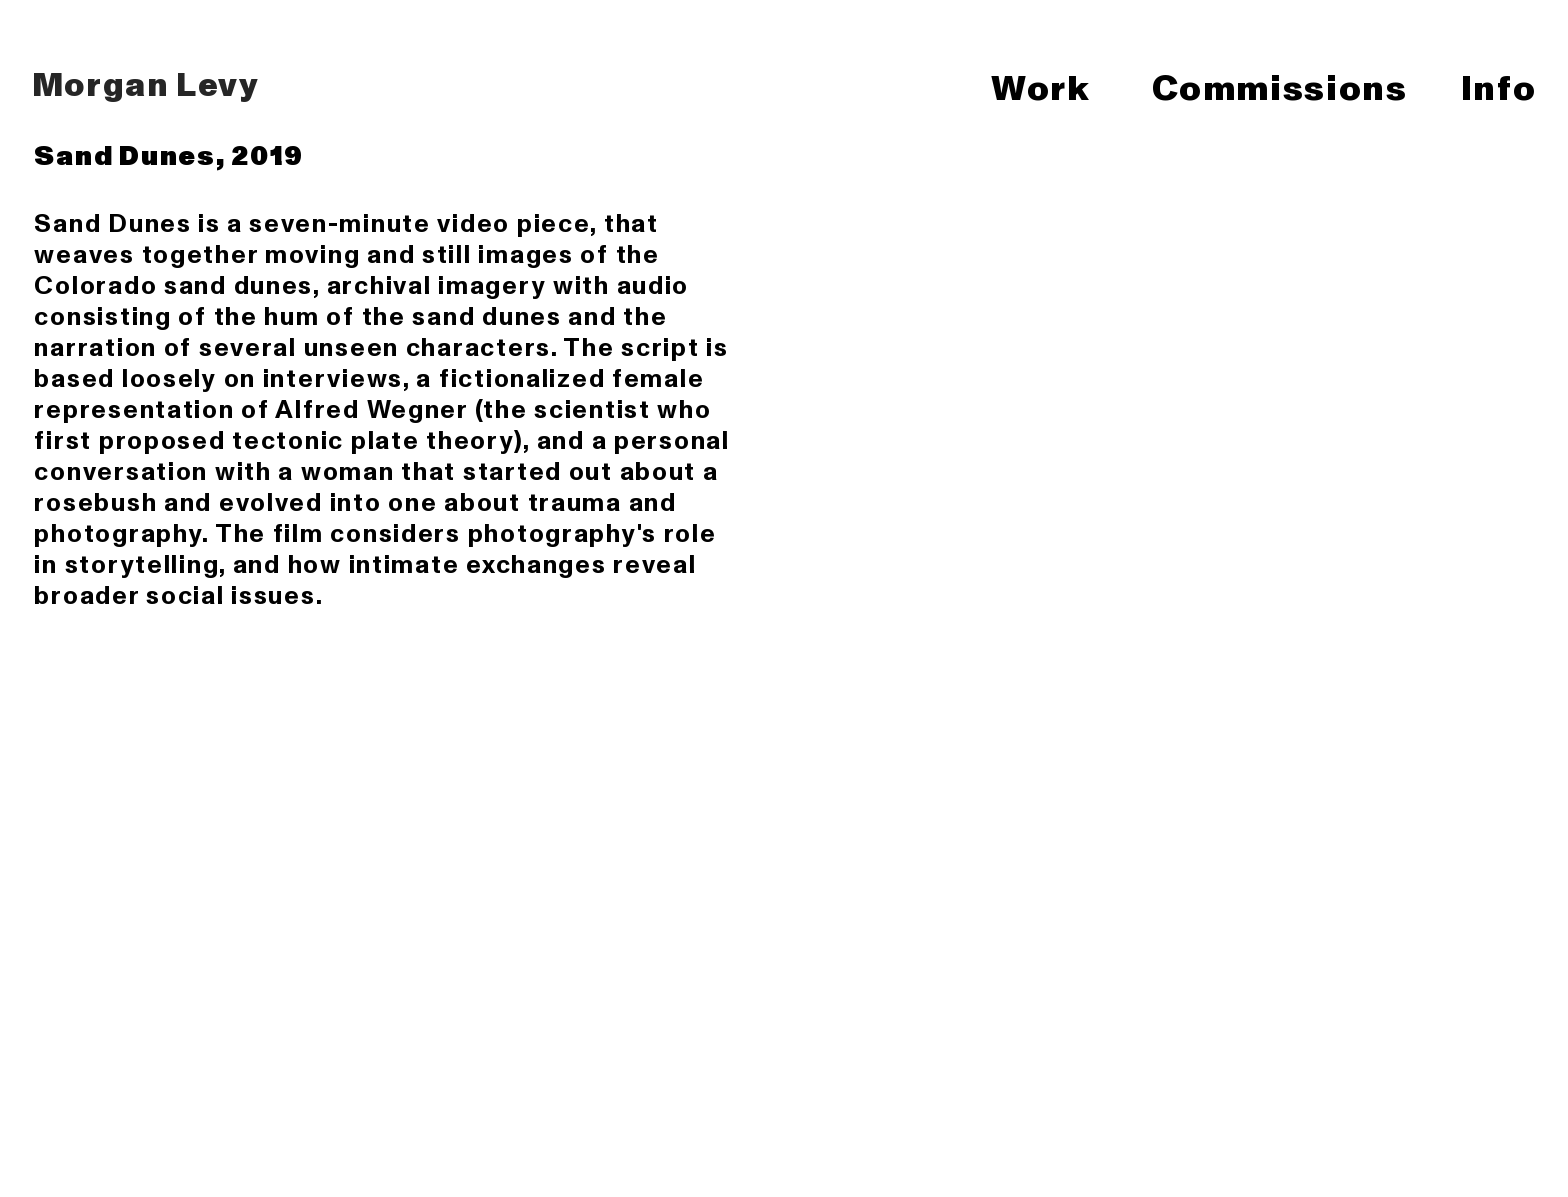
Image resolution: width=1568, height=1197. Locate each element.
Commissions (1280, 87)
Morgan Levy (140, 83)
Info (1498, 87)
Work (1043, 87)
